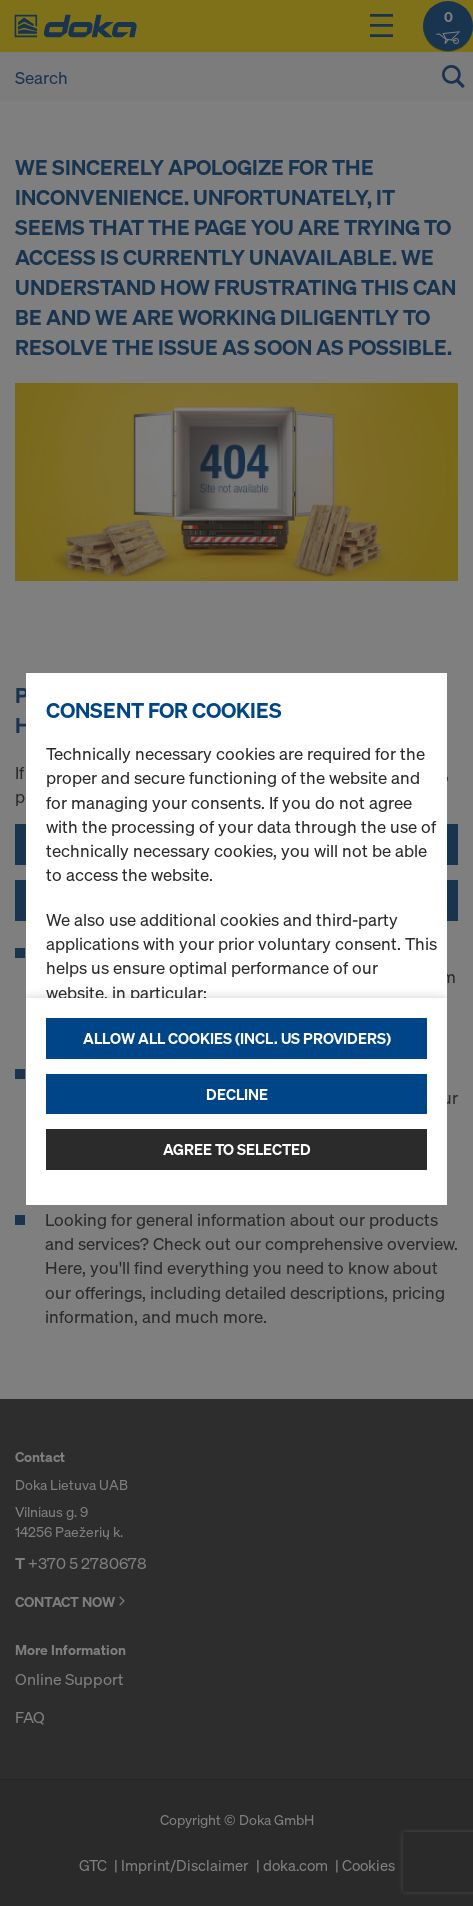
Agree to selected (237, 1149)
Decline (237, 1094)
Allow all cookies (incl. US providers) (237, 1038)
